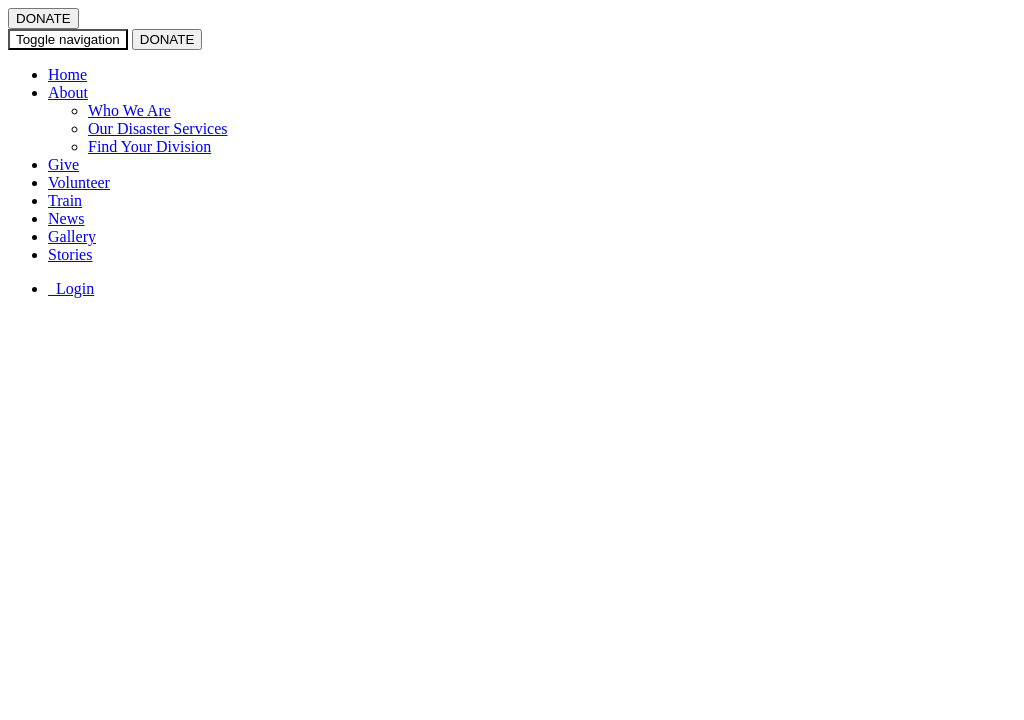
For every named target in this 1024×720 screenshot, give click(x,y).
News (66, 218)
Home (67, 74)
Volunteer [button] (79, 182)
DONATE (43, 18)
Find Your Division (149, 146)
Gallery (72, 236)
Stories (70, 254)
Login (71, 288)
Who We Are (129, 110)
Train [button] (65, 200)
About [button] (68, 92)
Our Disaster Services (158, 128)
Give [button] (63, 164)
